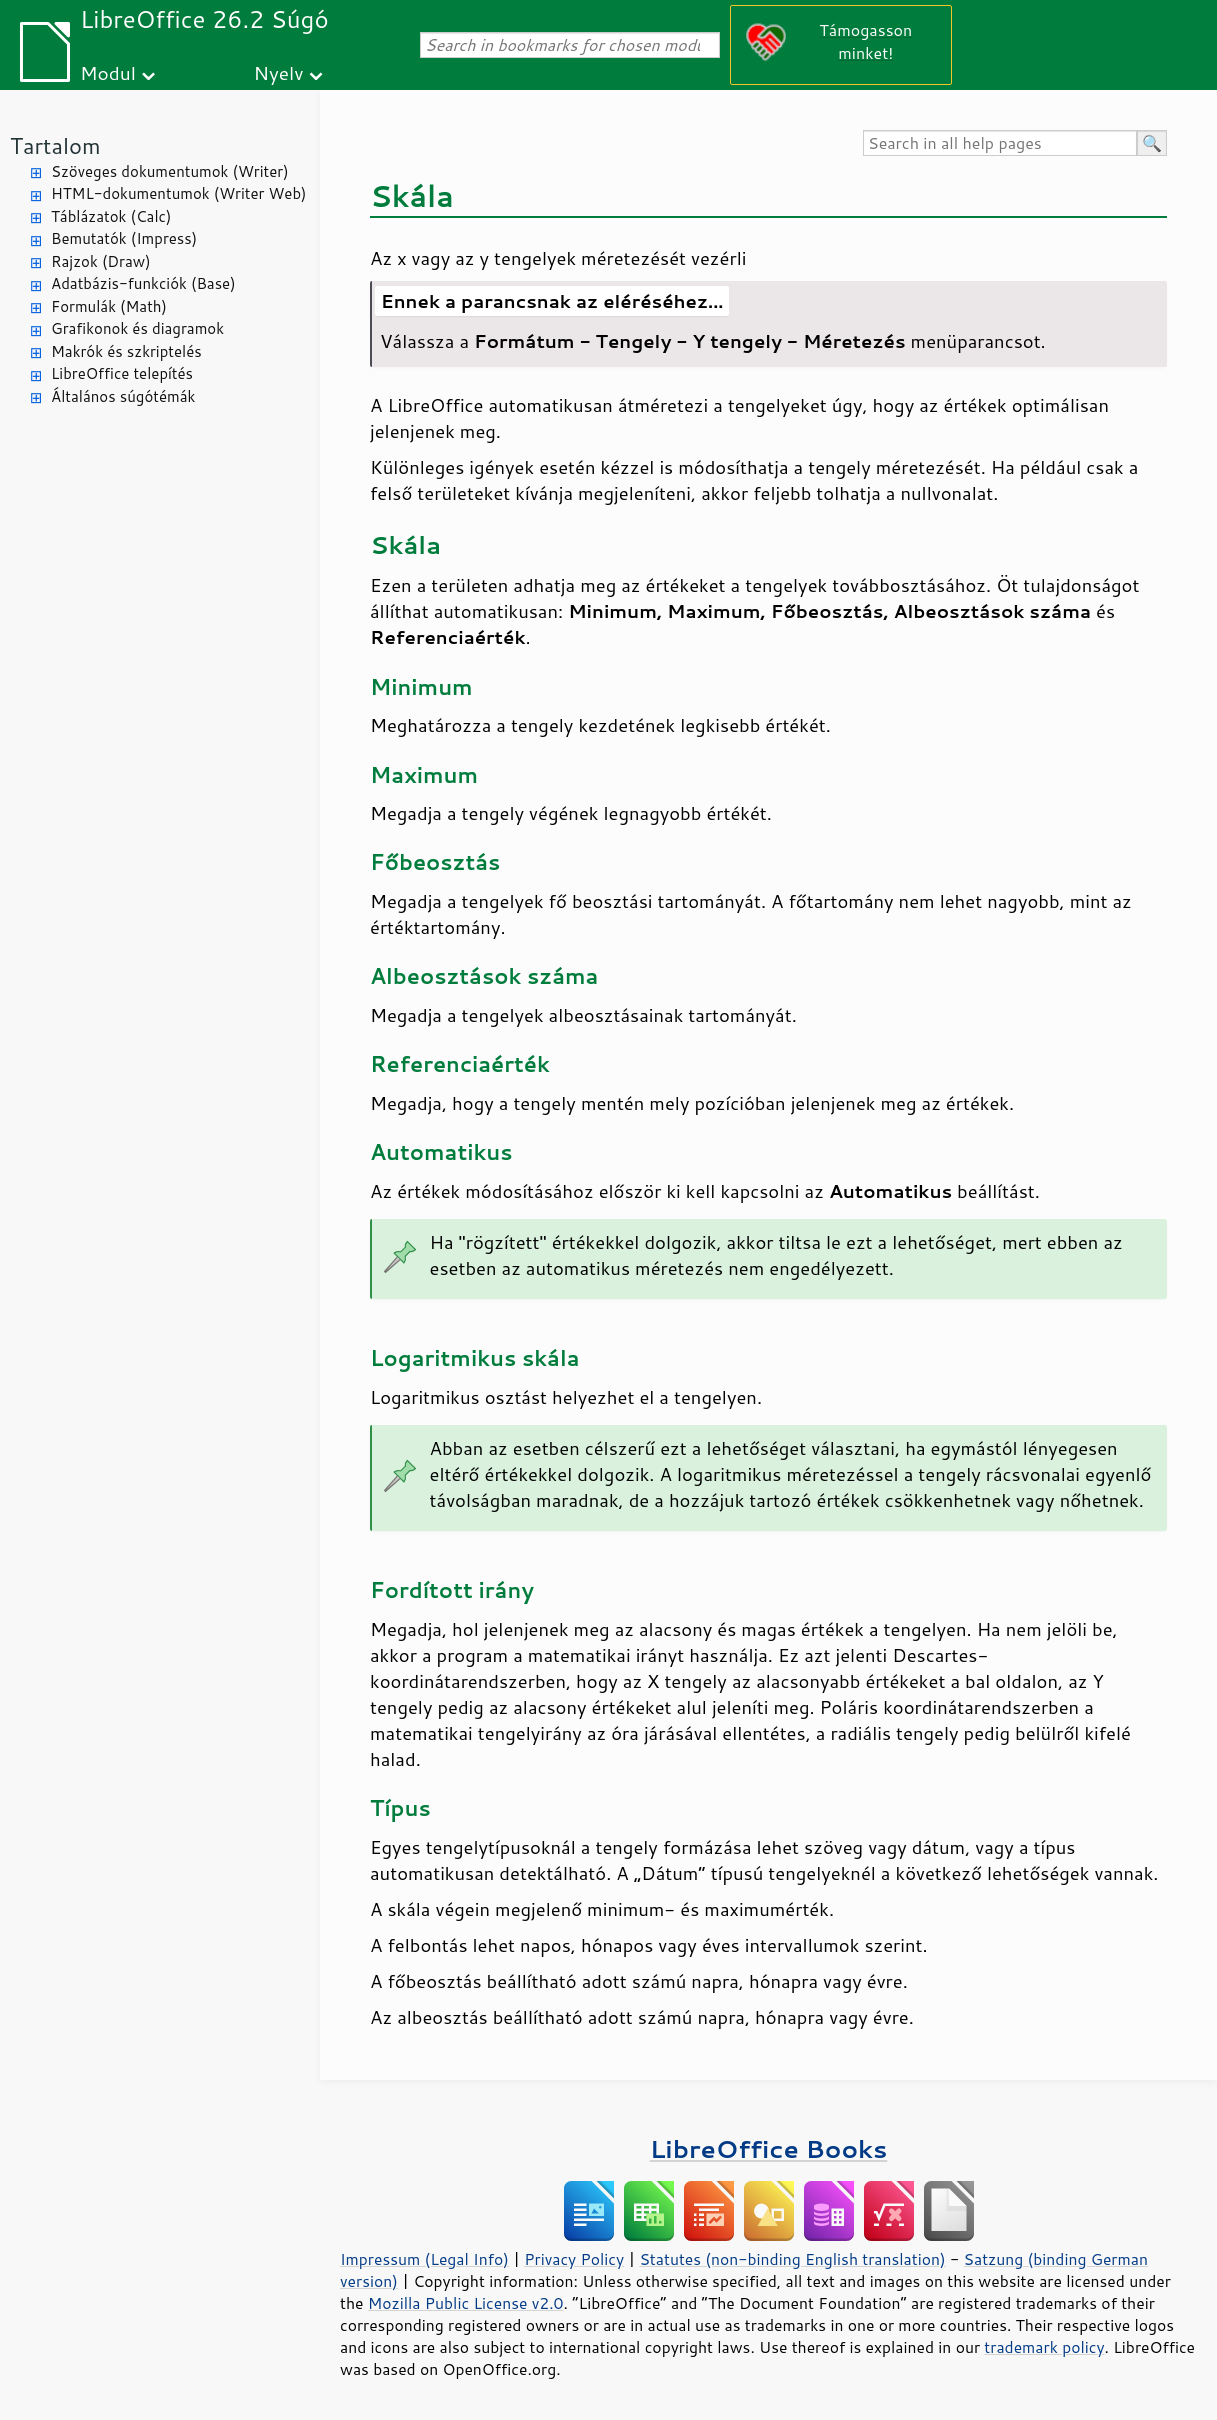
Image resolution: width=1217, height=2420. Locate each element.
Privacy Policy (574, 2259)
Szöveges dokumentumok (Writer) (170, 171)
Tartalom (55, 145)
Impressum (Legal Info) (424, 2259)
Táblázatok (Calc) (111, 216)
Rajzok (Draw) (101, 261)
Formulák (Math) (109, 306)
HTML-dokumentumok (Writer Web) (179, 193)
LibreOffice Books (769, 2148)
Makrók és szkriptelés (126, 351)
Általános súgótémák (123, 396)
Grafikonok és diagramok (137, 328)
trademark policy (1044, 2347)
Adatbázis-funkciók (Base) (143, 283)
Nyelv (279, 72)
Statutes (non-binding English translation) (792, 2259)
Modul (108, 72)
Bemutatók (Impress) (124, 238)
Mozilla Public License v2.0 (466, 2303)
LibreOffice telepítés (122, 373)
